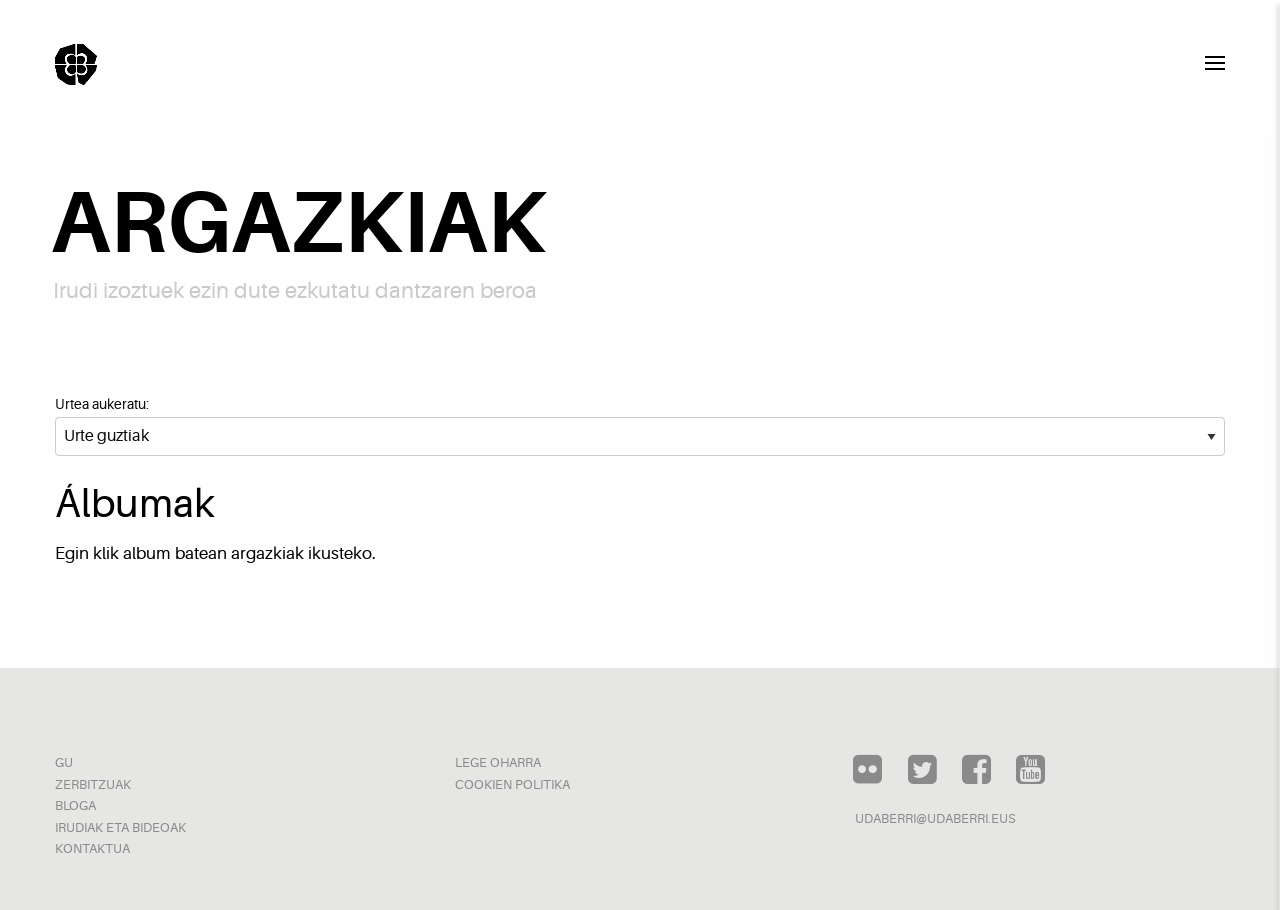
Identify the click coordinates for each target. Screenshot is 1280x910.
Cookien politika (512, 784)
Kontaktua (92, 848)
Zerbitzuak (93, 784)
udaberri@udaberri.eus (935, 818)
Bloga (75, 805)
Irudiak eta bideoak (120, 827)
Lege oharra (498, 762)
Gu (64, 762)
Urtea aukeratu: (102, 404)
